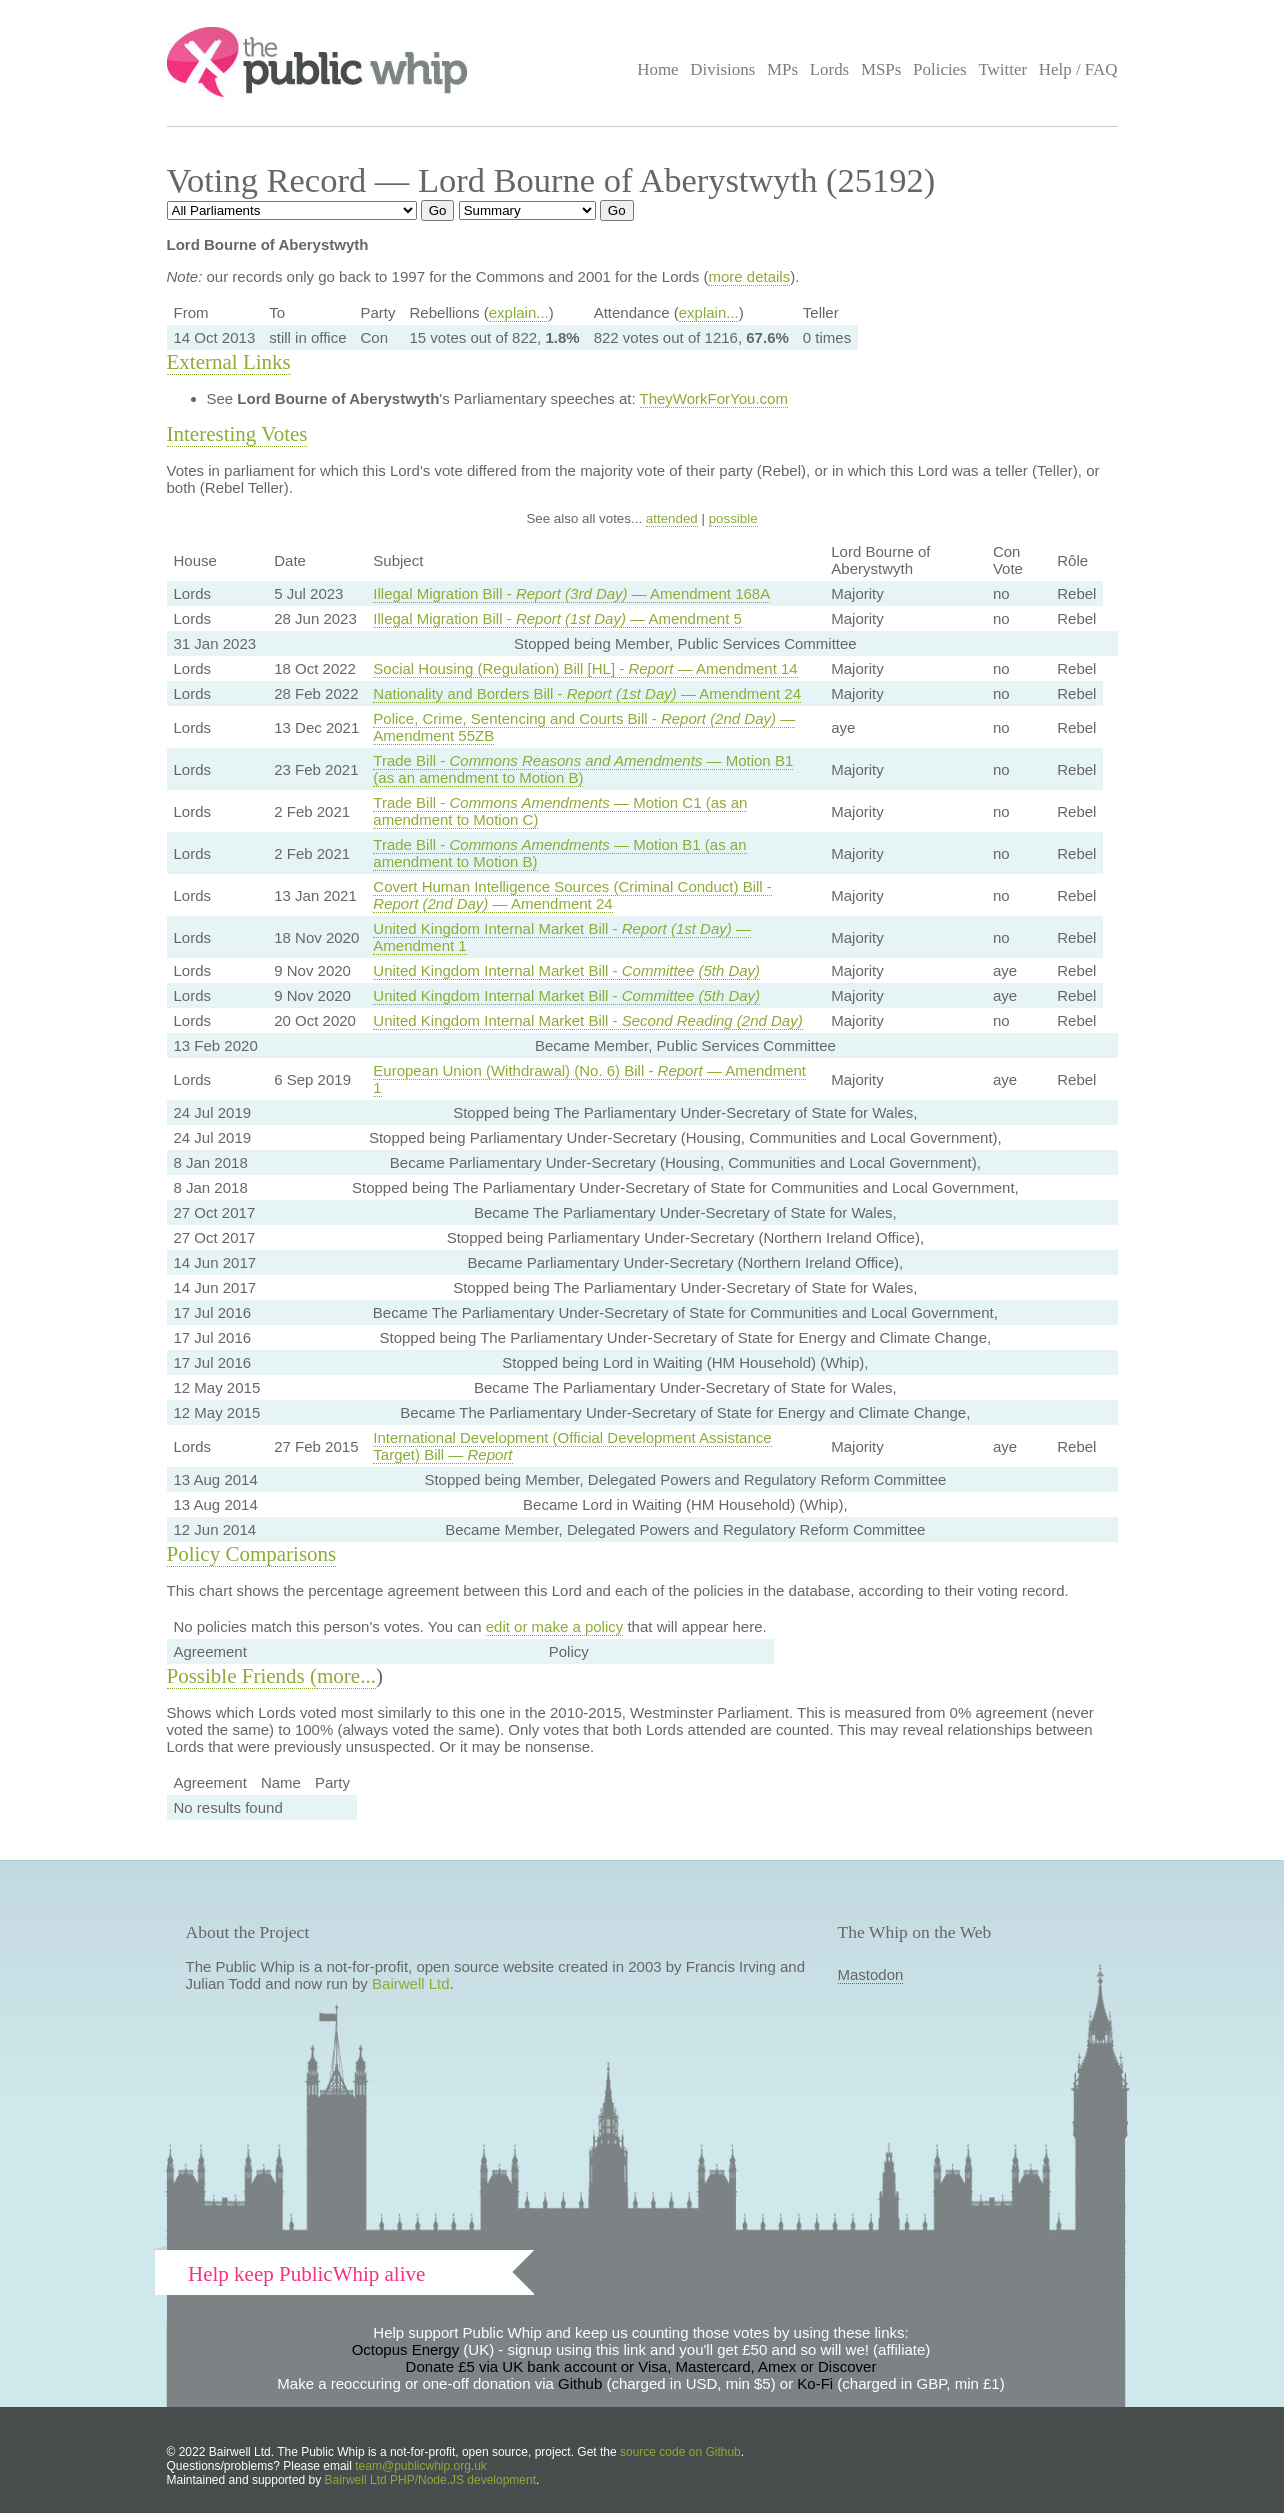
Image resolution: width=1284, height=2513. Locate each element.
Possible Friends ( (242, 1676)
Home (657, 69)
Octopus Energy (406, 2349)
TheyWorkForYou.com (714, 398)
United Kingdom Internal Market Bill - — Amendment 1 (562, 937)
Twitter (1002, 69)
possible (733, 518)
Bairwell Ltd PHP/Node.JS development (430, 2480)
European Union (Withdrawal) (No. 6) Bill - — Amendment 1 (589, 1079)
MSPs (881, 69)
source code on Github (680, 2452)
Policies (940, 69)
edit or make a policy (555, 1626)
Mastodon (871, 1974)
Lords (830, 69)
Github (580, 2383)
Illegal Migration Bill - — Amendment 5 (557, 618)
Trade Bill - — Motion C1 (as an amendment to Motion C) (560, 811)
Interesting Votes (237, 434)
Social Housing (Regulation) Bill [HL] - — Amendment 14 (585, 668)
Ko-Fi (815, 2383)
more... (346, 1676)
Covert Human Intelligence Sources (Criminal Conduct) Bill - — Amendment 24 (572, 895)
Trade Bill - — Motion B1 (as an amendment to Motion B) (583, 769)
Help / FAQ (1078, 69)
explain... (519, 312)
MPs (782, 69)
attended (672, 518)
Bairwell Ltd (411, 1983)
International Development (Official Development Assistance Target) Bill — (572, 1446)
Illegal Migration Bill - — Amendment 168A (571, 593)
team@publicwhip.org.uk (421, 2466)
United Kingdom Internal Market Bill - (566, 970)
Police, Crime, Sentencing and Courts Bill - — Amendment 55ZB (584, 727)
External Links (229, 362)
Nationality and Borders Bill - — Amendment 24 (587, 693)
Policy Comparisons (252, 1554)
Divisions (722, 69)
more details (749, 276)
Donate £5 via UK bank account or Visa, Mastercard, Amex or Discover (641, 2366)
